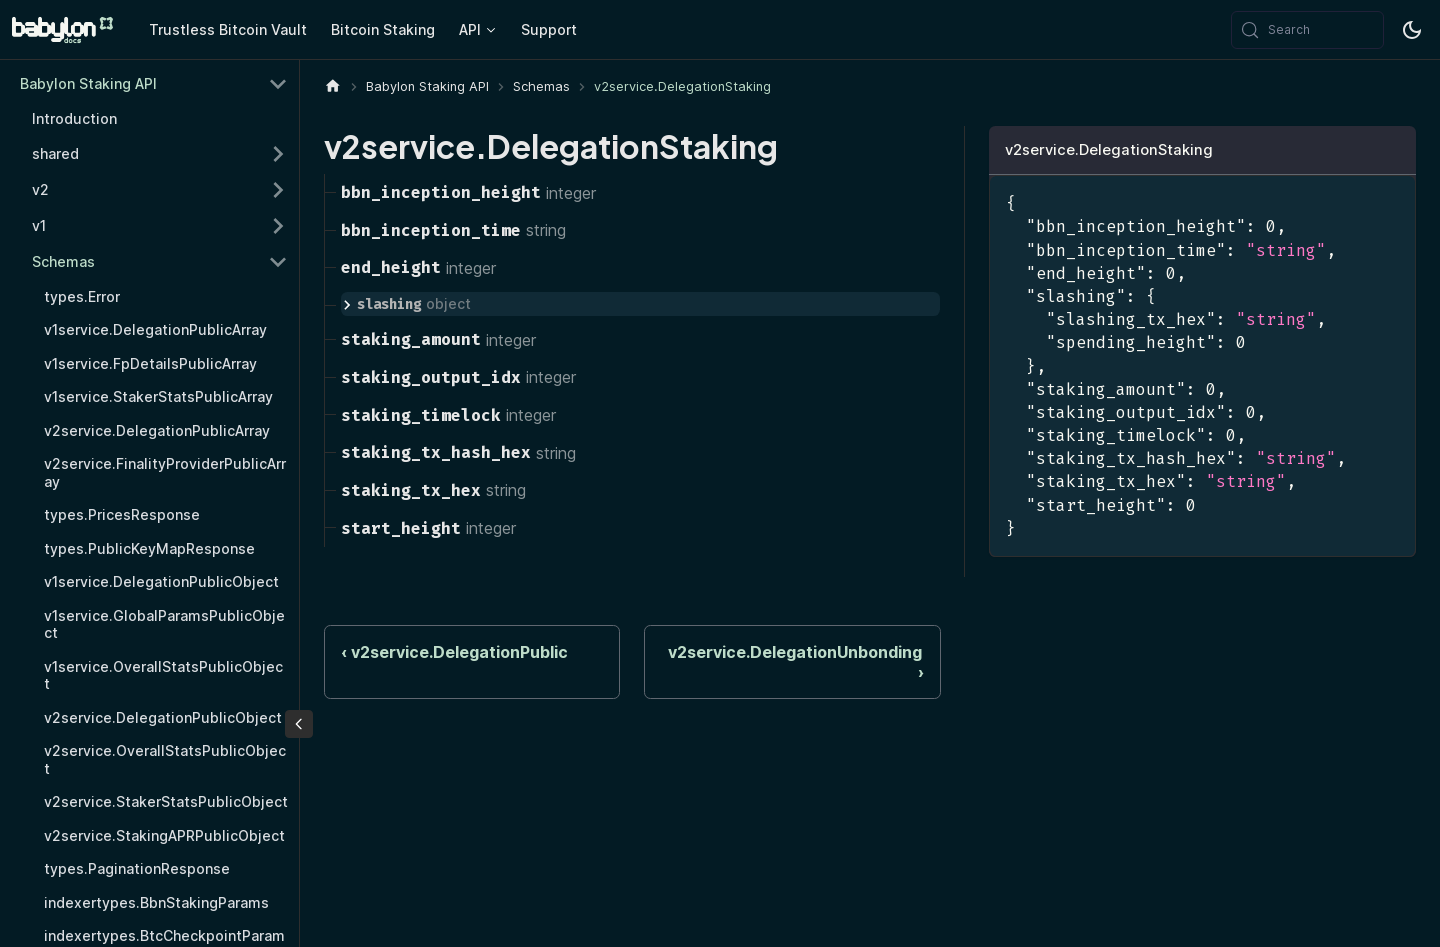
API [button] (470, 29)
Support (549, 29)
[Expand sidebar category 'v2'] (278, 190)
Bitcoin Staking (383, 29)
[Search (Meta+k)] (1307, 30)
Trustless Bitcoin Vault (228, 29)
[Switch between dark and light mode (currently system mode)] (1412, 30)
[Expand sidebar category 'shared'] (278, 154)
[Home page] (333, 86)
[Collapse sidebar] (299, 724)
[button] (160, 262)
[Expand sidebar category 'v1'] (278, 226)
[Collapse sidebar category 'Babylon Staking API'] (278, 84)
